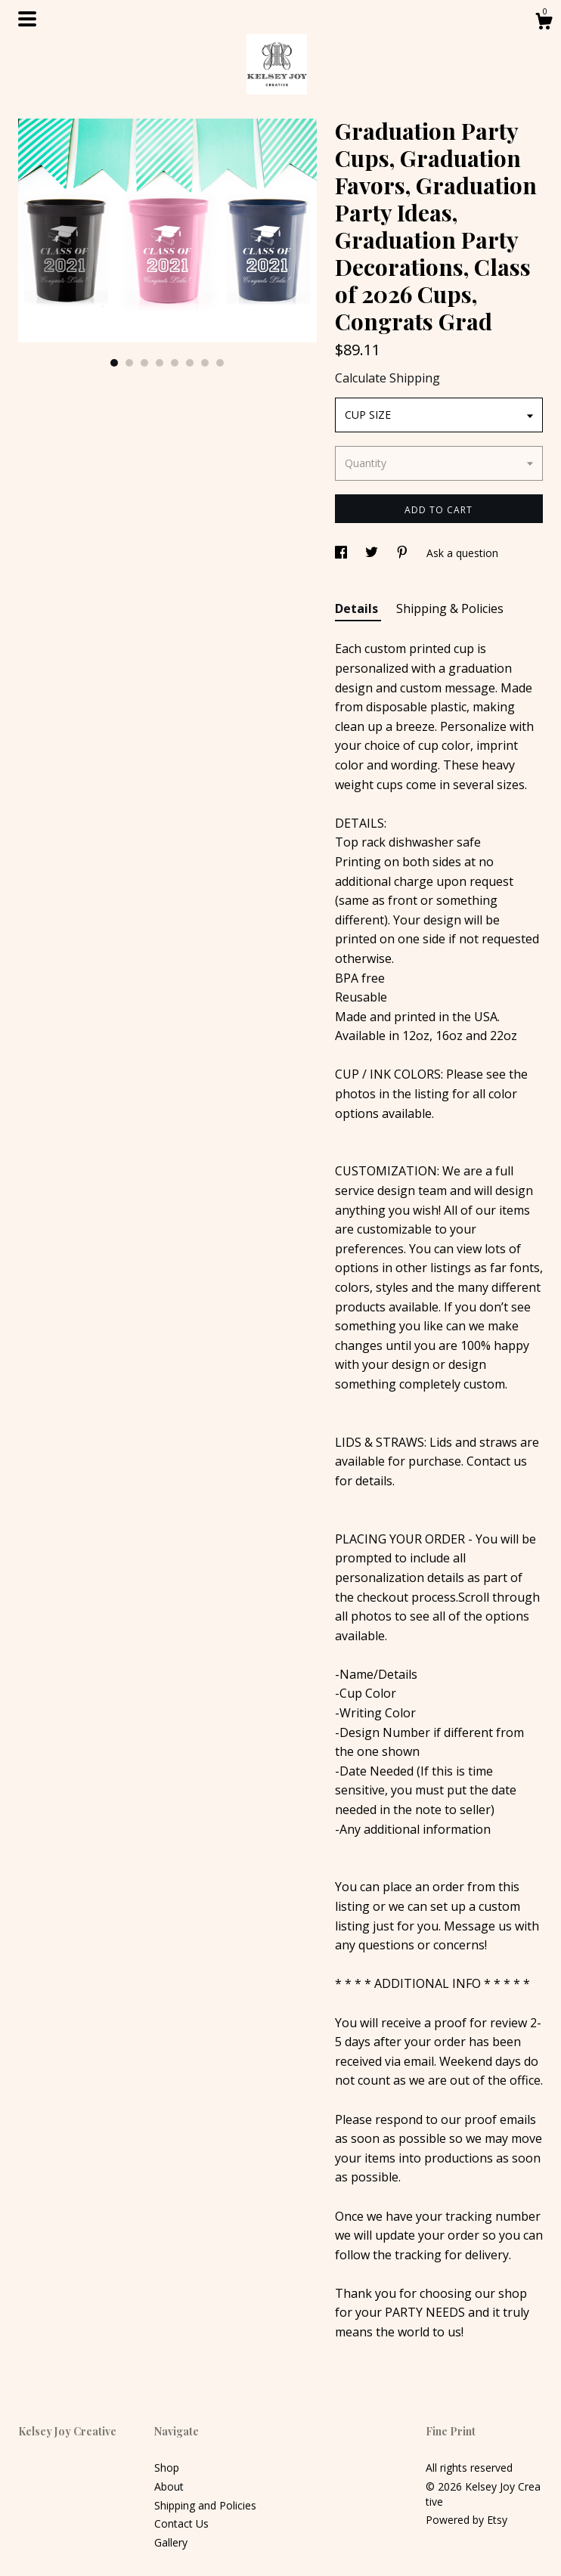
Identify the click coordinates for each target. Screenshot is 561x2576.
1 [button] (114, 363)
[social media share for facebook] (342, 553)
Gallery (171, 2542)
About (169, 2486)
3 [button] (144, 363)
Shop (166, 2467)
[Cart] (543, 23)
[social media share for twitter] (373, 553)
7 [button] (205, 363)
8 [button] (220, 363)
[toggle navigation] (27, 18)
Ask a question (462, 553)
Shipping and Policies (205, 2505)
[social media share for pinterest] (403, 553)
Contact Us (181, 2523)
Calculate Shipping (387, 378)
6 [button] (190, 363)
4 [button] (159, 363)
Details (358, 608)
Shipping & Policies (450, 608)
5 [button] (174, 363)
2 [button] (129, 363)
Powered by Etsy (466, 2520)
